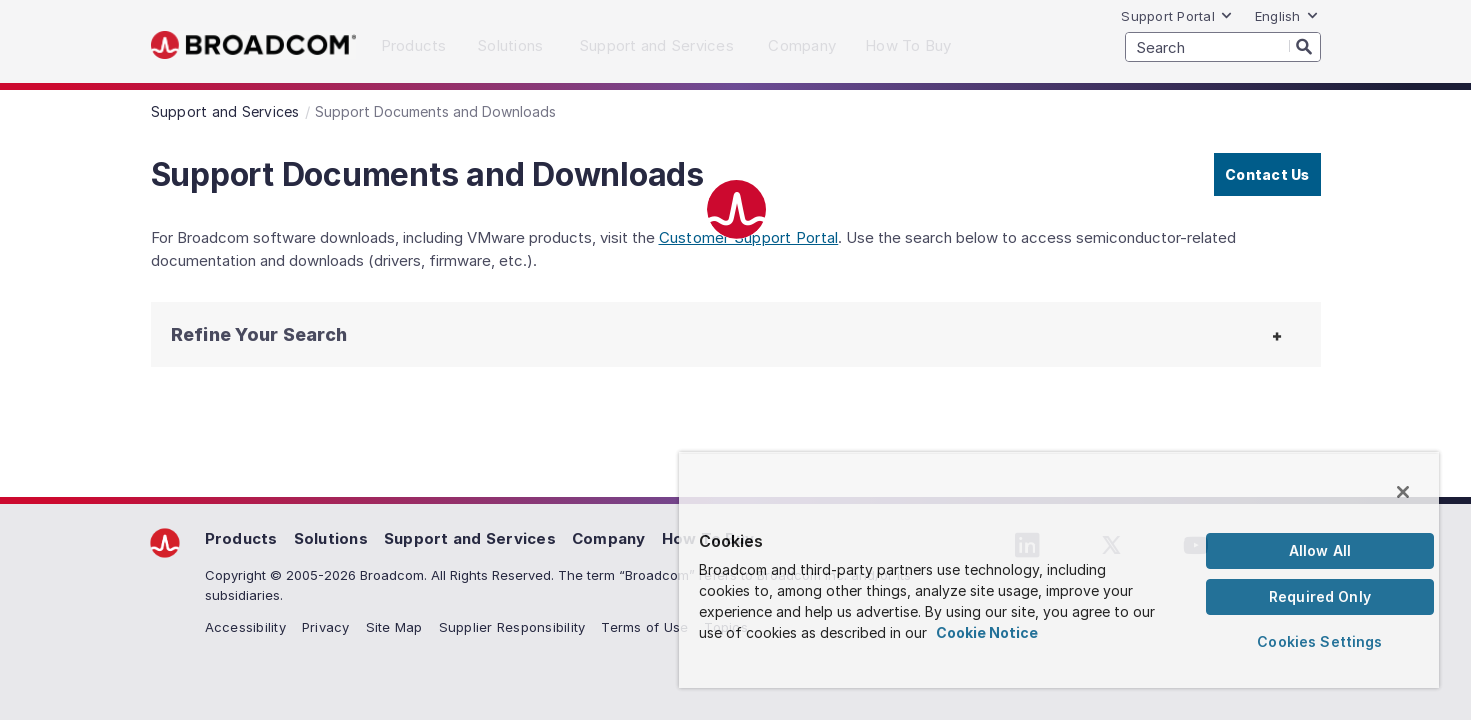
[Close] (1403, 492)
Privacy (326, 627)
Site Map (394, 627)
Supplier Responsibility (512, 627)
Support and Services (470, 538)
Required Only (1320, 596)
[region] (1059, 570)
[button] (301, 334)
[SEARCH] (1223, 47)
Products (241, 538)
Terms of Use (644, 627)
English (1287, 16)
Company (609, 538)
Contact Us (1267, 174)
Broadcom (253, 45)
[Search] (1305, 46)
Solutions (331, 538)
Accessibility (245, 627)
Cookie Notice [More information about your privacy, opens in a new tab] (987, 632)
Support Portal (1177, 16)
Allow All (1320, 550)
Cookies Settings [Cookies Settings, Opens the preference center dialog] (1319, 641)
